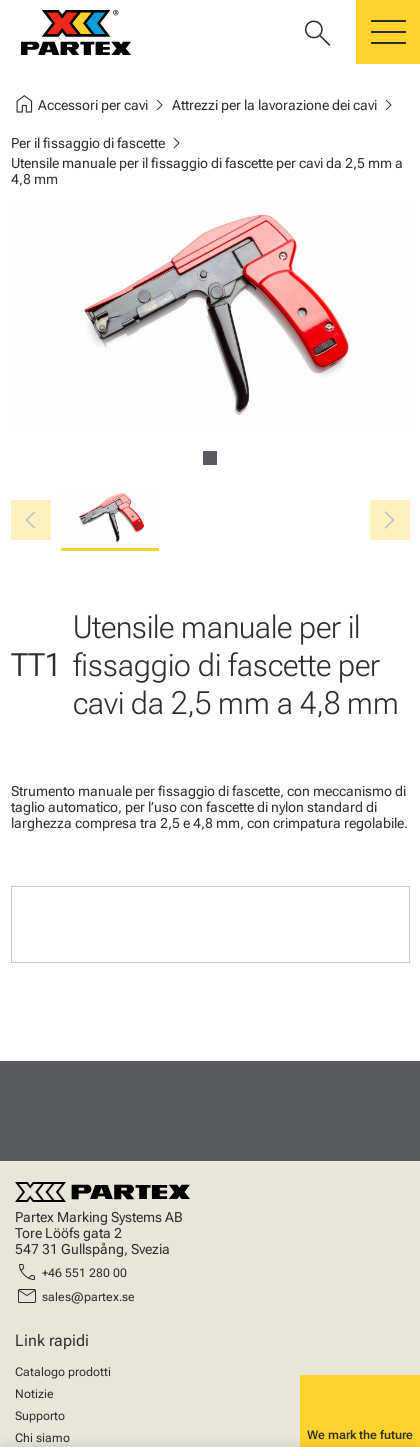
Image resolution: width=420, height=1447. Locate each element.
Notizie (34, 1394)
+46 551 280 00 (84, 1273)
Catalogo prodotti (63, 1372)
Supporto (40, 1416)
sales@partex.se (88, 1297)
